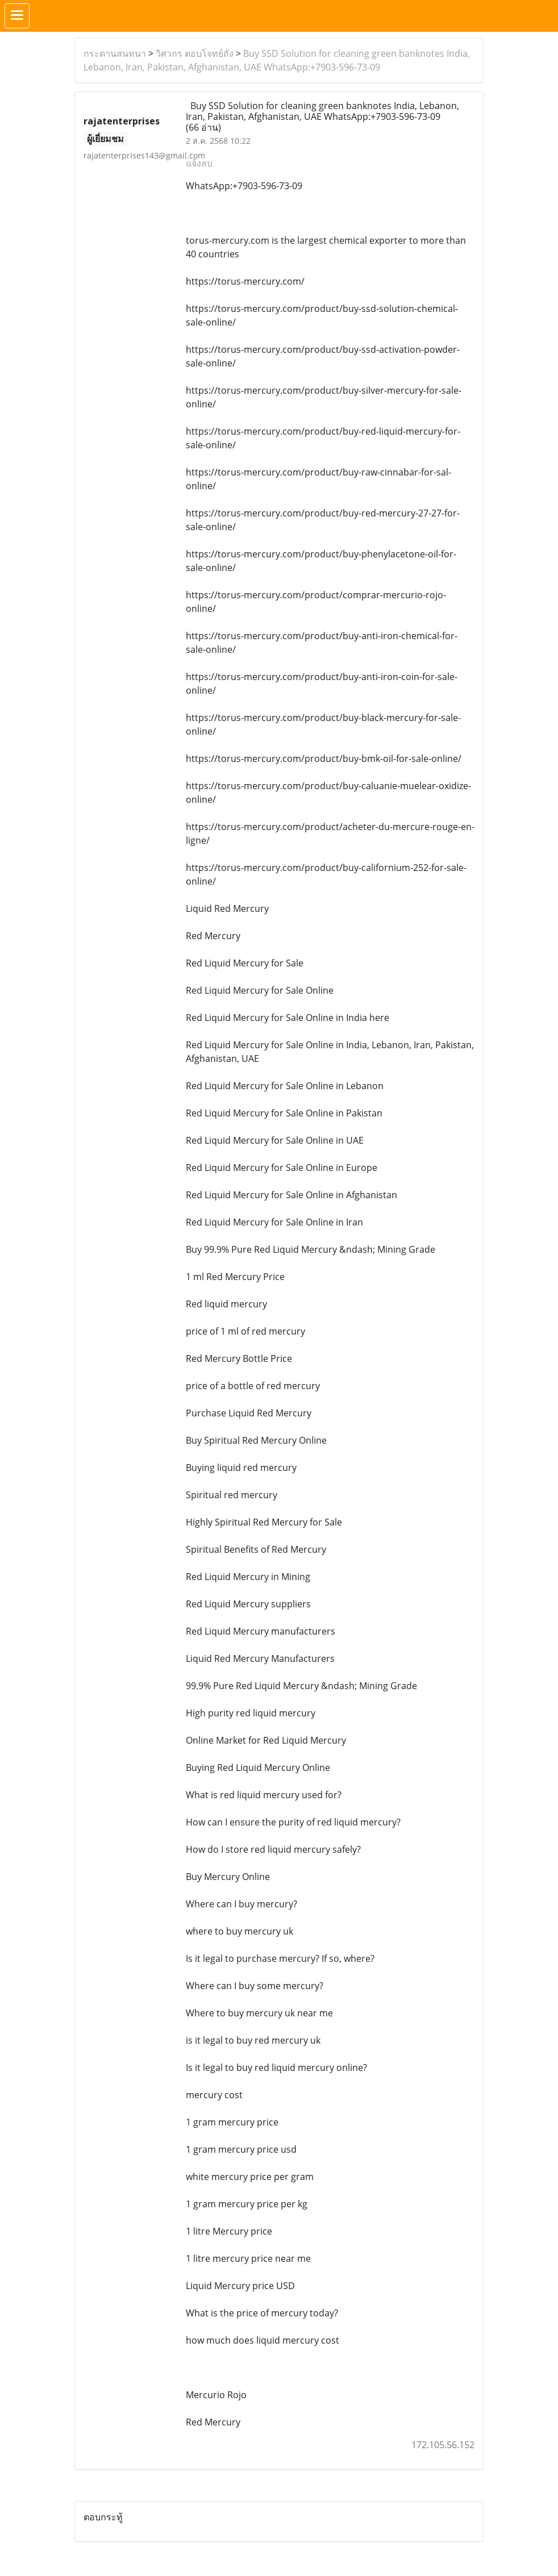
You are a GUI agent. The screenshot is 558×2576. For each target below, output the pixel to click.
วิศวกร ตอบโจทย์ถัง (195, 53)
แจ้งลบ (199, 163)
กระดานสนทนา (115, 53)
